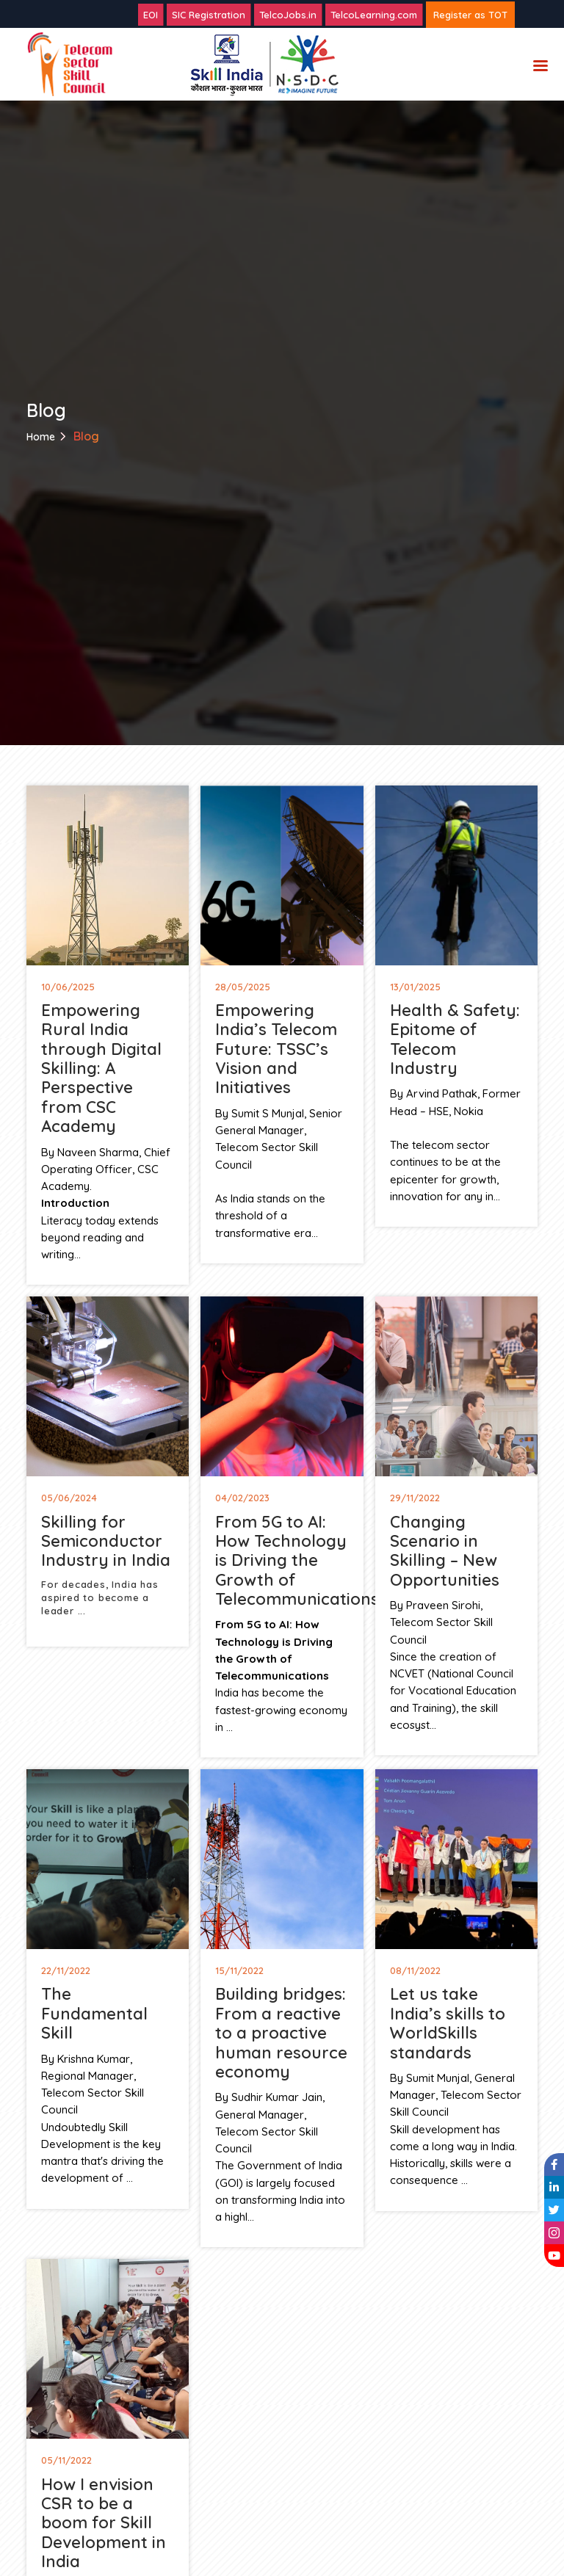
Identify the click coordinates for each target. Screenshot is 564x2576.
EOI (150, 15)
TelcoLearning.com (373, 15)
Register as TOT (470, 15)
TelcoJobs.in (288, 15)
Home (40, 436)
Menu (540, 66)
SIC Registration (208, 15)
